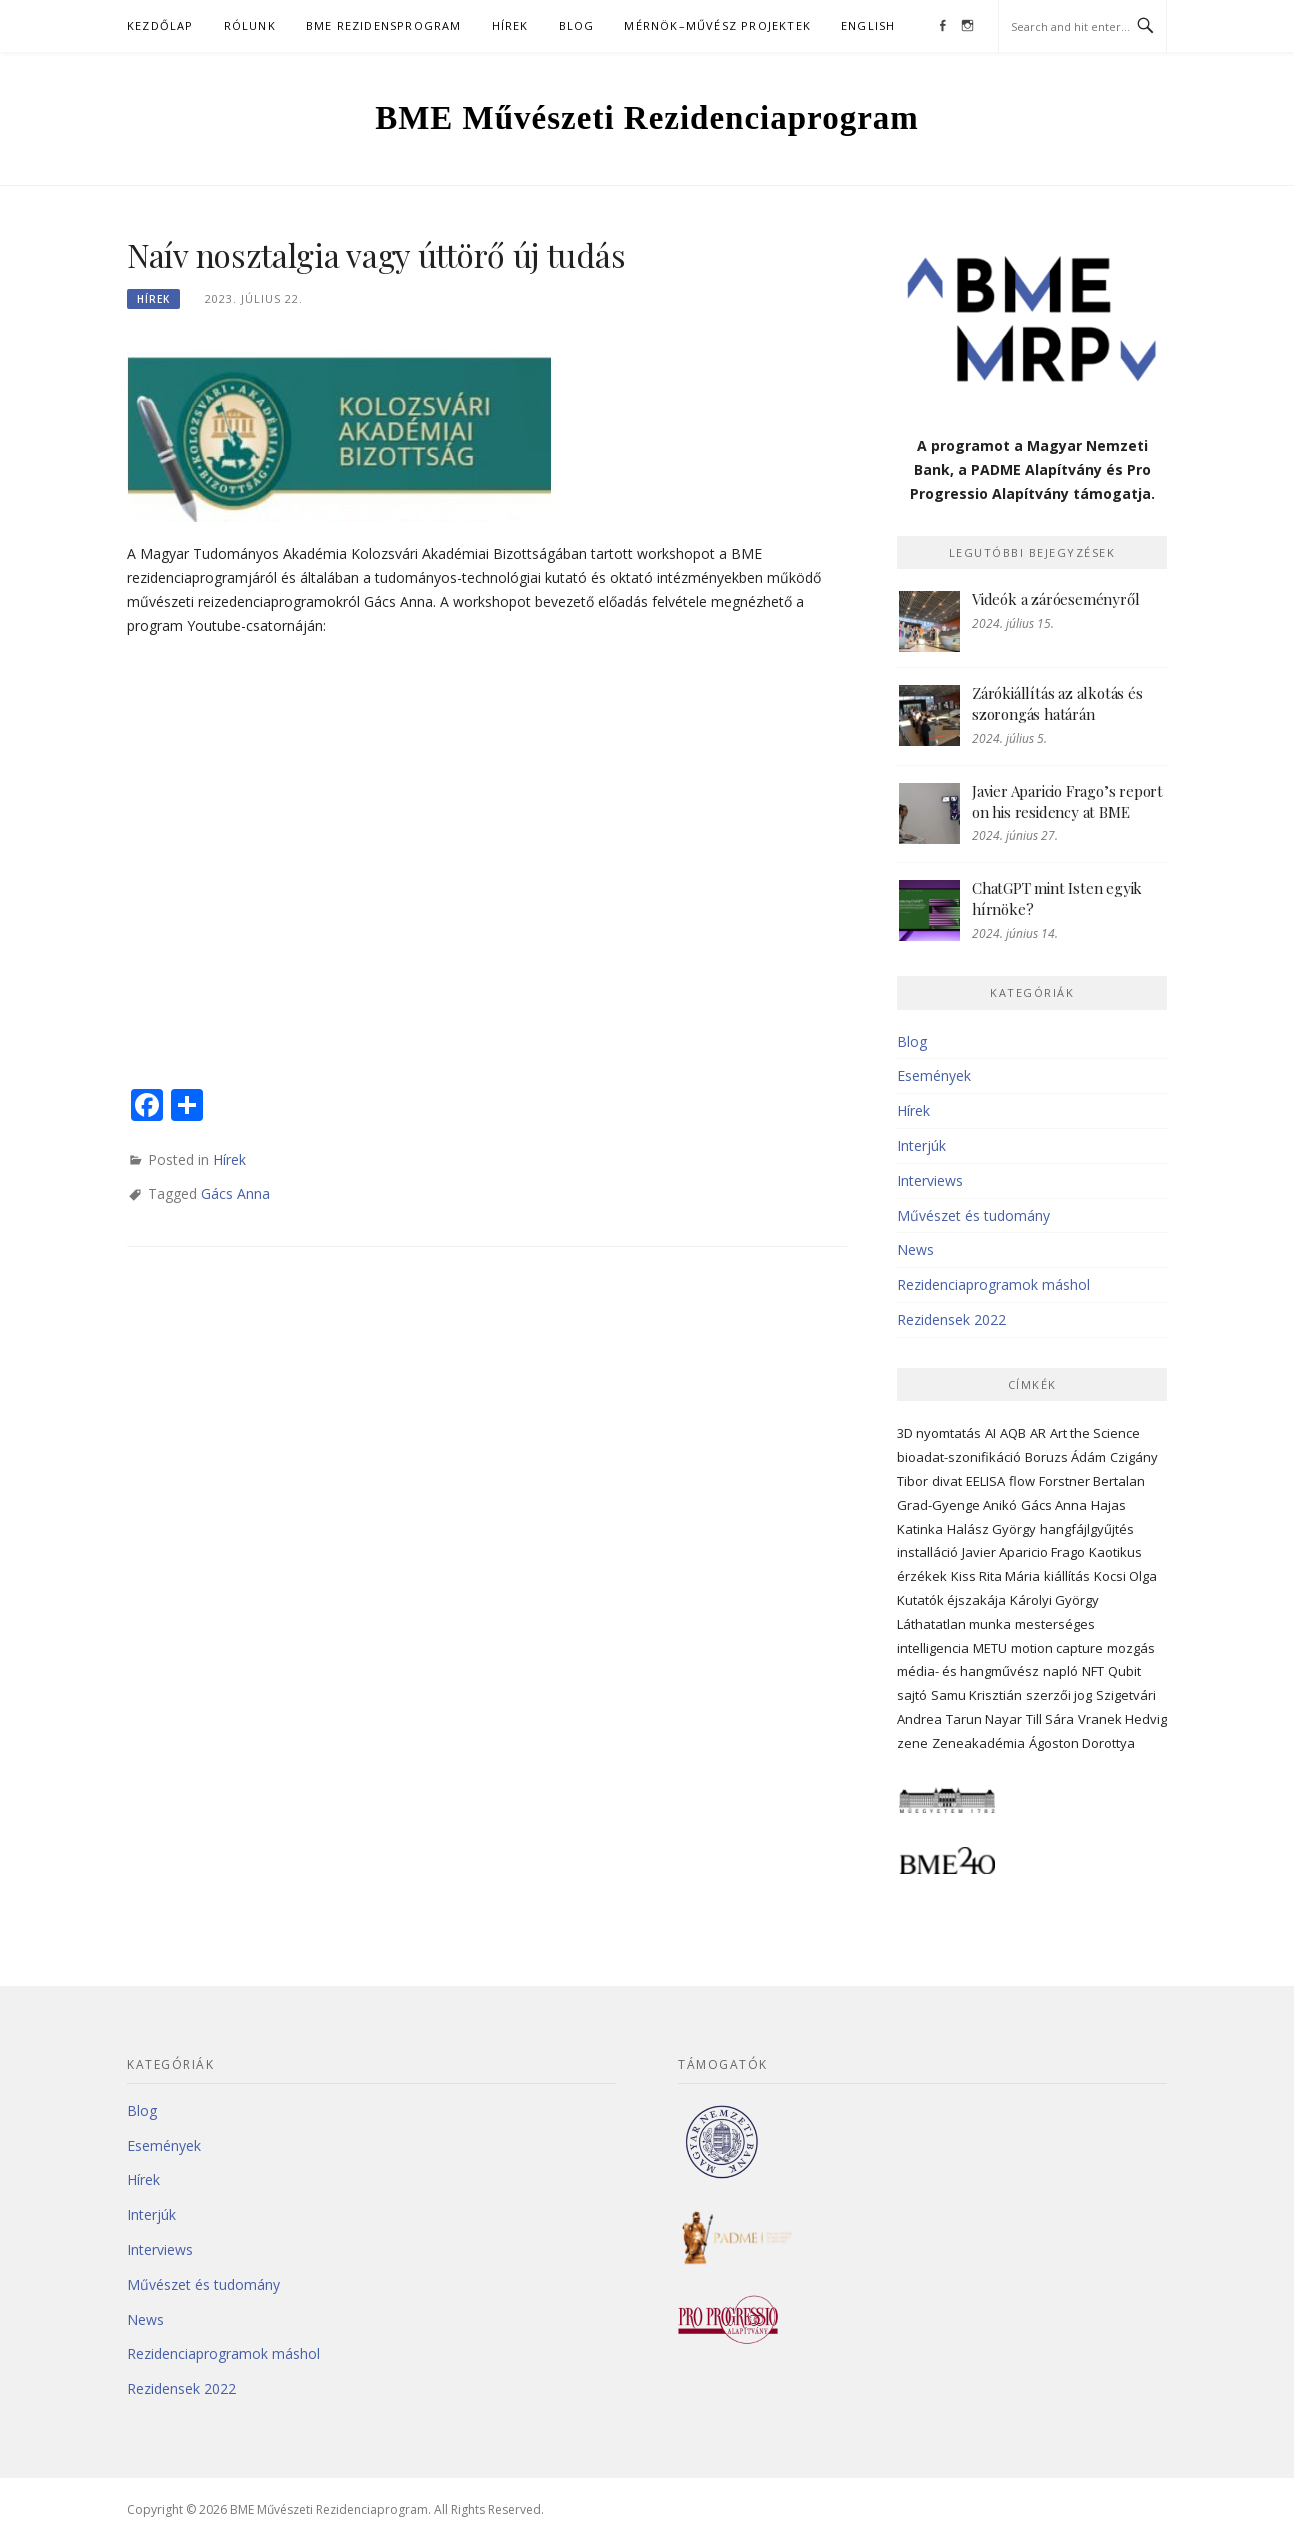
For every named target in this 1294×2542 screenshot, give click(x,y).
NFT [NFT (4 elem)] (1093, 1671)
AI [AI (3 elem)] (990, 1433)
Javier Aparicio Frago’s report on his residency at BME (1067, 801)
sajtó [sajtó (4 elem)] (912, 1695)
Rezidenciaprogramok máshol (993, 1284)
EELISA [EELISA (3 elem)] (985, 1481)
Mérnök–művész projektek (717, 25)
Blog (577, 25)
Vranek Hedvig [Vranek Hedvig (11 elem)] (1122, 1719)
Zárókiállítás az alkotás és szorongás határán (1057, 703)
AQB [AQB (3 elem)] (1013, 1433)
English (868, 25)
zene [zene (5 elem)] (912, 1743)
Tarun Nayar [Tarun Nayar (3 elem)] (984, 1719)
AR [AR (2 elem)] (1038, 1433)
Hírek (510, 25)
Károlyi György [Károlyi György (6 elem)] (1054, 1600)
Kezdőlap (160, 25)
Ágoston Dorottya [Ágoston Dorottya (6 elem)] (1082, 1743)
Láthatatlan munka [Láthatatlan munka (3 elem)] (954, 1624)
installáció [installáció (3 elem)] (927, 1552)
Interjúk (921, 1145)
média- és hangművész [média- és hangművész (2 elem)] (968, 1671)
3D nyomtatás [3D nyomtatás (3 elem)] (939, 1433)
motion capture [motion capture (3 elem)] (1057, 1648)
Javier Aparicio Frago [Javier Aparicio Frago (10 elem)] (1023, 1552)
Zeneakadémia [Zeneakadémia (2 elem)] (978, 1743)
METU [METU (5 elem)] (990, 1648)
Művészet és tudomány (973, 1215)
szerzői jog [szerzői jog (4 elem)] (1059, 1695)
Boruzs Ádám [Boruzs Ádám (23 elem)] (1065, 1457)
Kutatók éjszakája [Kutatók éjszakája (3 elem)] (951, 1600)
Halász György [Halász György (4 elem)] (991, 1529)
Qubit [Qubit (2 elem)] (1124, 1671)
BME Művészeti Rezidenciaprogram (647, 118)
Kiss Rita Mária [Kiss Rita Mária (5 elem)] (995, 1576)
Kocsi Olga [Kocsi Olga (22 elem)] (1125, 1576)
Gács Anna (235, 1193)
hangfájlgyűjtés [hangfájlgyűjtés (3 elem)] (1087, 1529)
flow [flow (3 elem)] (1022, 1481)
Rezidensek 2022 (951, 1319)
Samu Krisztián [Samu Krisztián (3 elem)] (976, 1695)
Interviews (930, 1180)
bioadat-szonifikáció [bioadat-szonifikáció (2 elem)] (959, 1457)
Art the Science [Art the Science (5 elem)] (1095, 1433)
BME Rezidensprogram (384, 25)
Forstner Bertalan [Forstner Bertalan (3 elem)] (1092, 1481)
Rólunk (250, 25)
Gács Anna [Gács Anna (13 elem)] (1054, 1505)
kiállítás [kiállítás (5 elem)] (1067, 1576)
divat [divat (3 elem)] (947, 1481)
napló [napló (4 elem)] (1060, 1671)
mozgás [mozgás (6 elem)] (1131, 1648)
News (915, 1249)
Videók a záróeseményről (1055, 599)
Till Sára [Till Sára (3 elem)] (1050, 1719)
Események (934, 1075)
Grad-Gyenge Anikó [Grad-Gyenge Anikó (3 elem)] (957, 1505)
